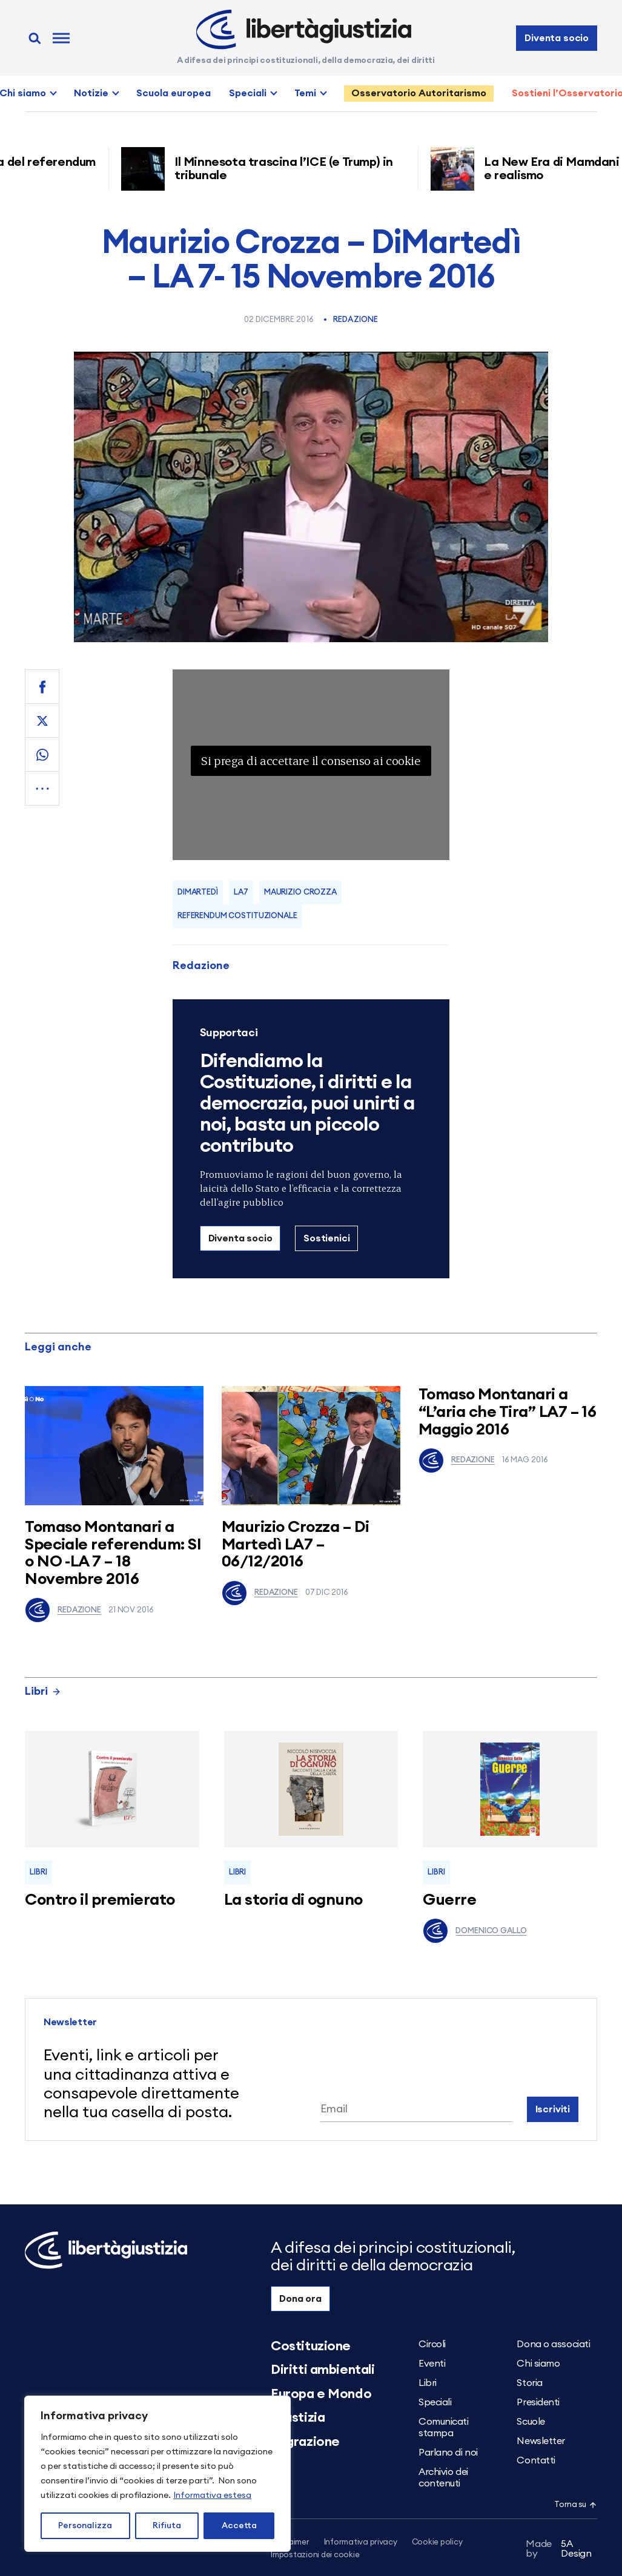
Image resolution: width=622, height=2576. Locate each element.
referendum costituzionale (237, 916)
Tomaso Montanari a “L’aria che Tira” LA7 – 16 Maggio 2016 (507, 1412)
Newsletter (541, 2441)
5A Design (559, 2548)
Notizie (91, 93)
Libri (43, 1691)
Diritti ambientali (322, 2369)
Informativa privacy (360, 2542)
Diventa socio (556, 38)
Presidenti (538, 2402)
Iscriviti (553, 2109)
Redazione (355, 320)
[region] (157, 2474)
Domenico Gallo (474, 1931)
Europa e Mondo (321, 2393)
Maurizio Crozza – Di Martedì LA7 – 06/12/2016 (295, 1544)
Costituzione (311, 2346)
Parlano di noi (448, 2452)
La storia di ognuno (293, 1900)
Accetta (239, 2526)
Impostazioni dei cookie (315, 2555)
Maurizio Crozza (300, 892)
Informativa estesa (212, 2495)
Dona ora (300, 2299)
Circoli (432, 2344)
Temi (305, 93)
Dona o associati (553, 2344)
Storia (529, 2383)
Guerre (449, 1900)
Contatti (536, 2460)
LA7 (241, 892)
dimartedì (197, 892)
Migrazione (305, 2441)
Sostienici (326, 1238)
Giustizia (298, 2417)
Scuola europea (173, 93)
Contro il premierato (100, 1900)
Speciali (247, 93)
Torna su (575, 2505)
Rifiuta (167, 2526)
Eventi (432, 2363)
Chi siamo (538, 2363)
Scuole (530, 2421)
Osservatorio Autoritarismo (418, 93)
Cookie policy (437, 2542)
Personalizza (85, 2526)
